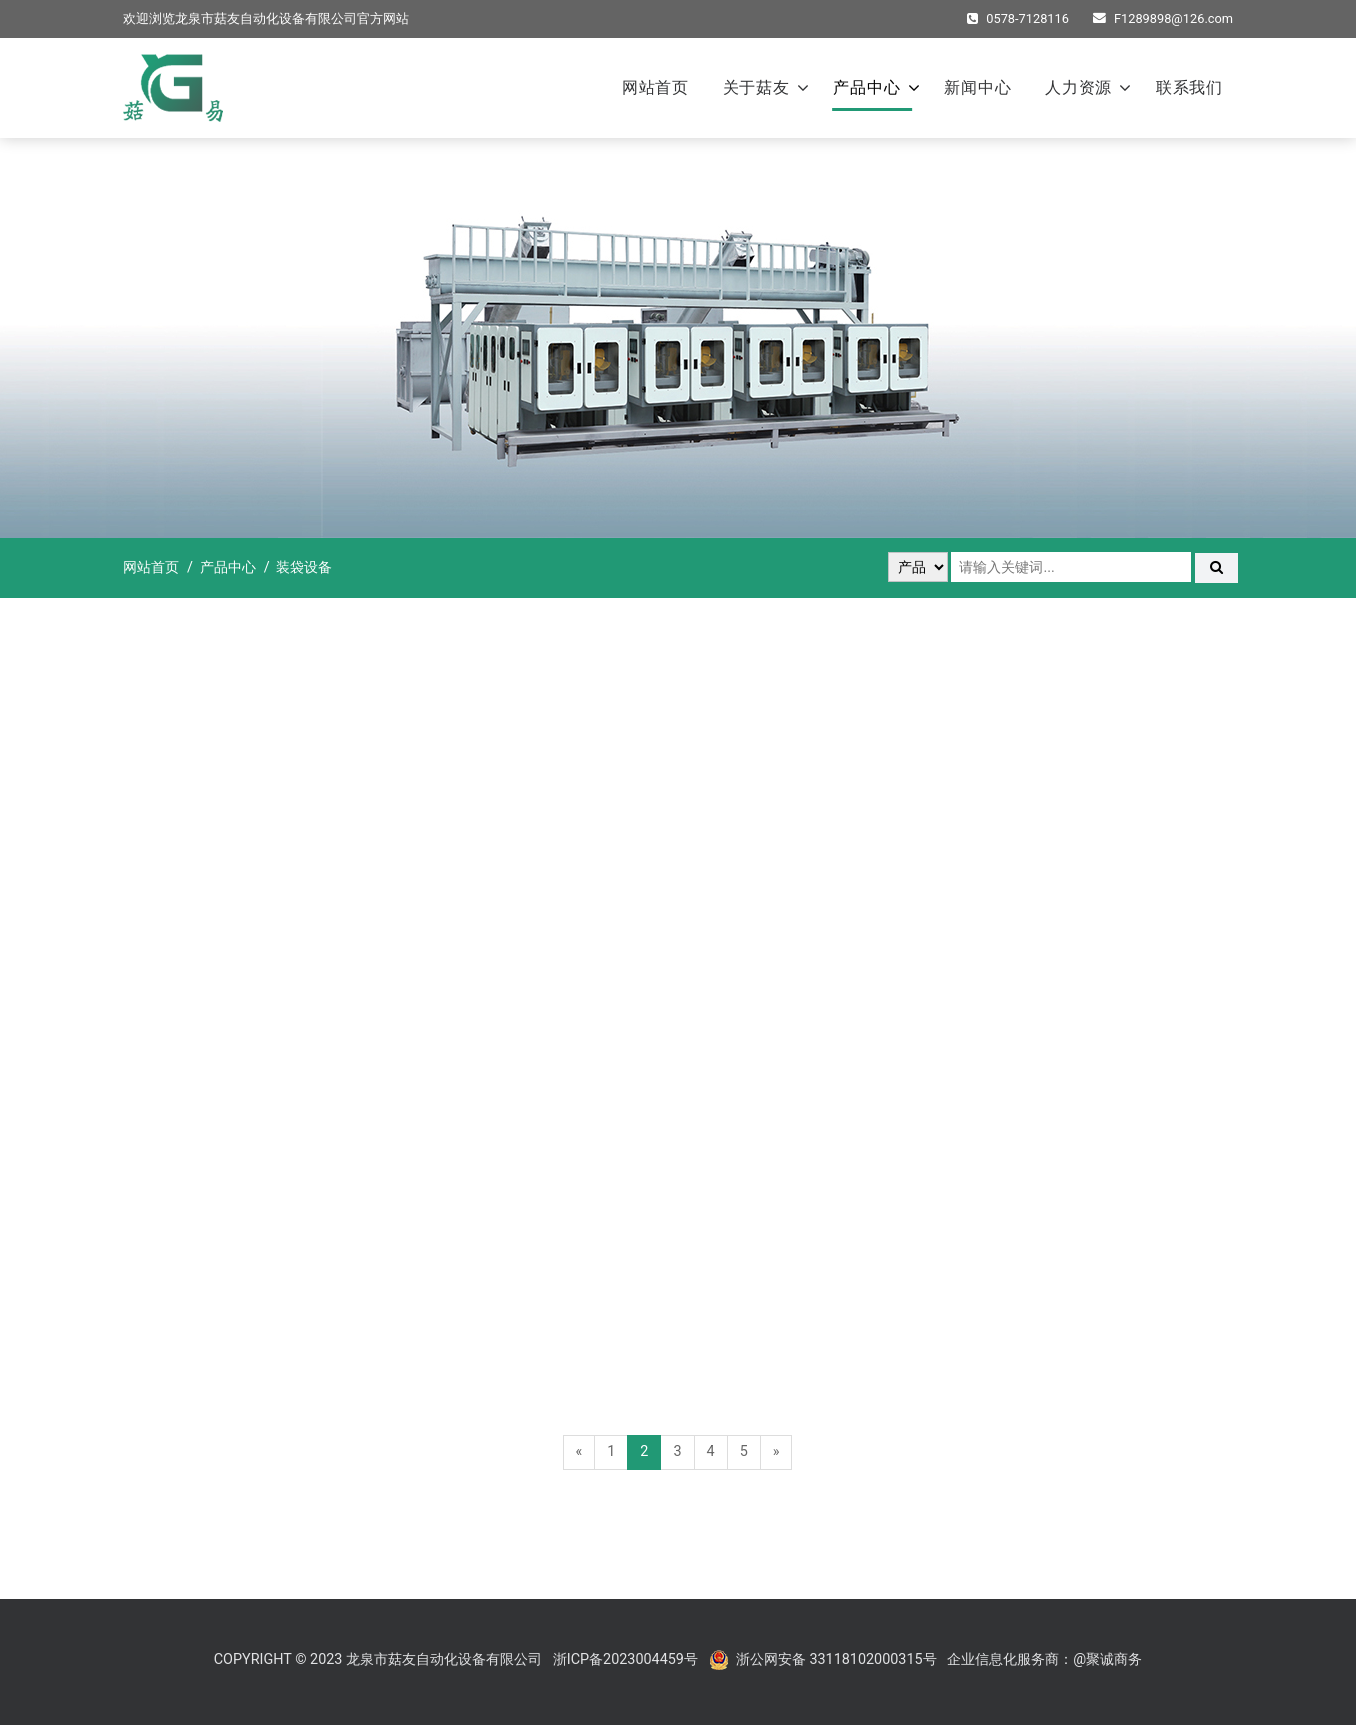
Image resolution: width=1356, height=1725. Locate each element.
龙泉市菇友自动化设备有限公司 (266, 18)
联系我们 (1189, 87)
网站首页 (655, 87)
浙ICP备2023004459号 (625, 1659)
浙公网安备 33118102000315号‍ (836, 1659)
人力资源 (1078, 87)
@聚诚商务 (1107, 1659)
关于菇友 (756, 87)
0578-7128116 (1018, 18)
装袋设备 (304, 567)
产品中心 (866, 87)
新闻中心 (977, 87)
